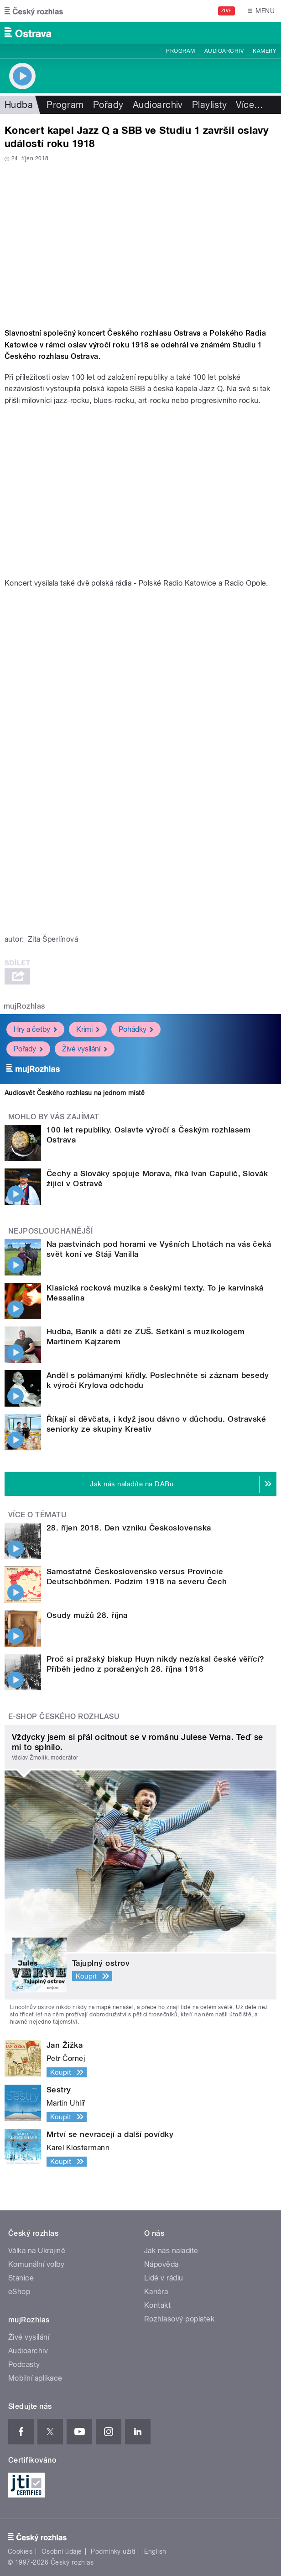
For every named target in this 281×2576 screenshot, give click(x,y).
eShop (19, 2291)
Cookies (20, 2551)
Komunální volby (36, 2264)
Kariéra (156, 2291)
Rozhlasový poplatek (179, 2319)
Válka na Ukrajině (36, 2250)
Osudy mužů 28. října (87, 1615)
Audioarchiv (224, 51)
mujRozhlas (24, 1006)
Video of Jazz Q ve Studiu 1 (140, 242)
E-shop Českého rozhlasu (64, 1716)
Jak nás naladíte (171, 2250)
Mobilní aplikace (35, 2378)
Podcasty (24, 2364)
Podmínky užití (113, 2551)
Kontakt (157, 2305)
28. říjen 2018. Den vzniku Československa (129, 1527)
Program (180, 51)
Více (249, 104)
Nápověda (161, 2264)
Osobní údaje (62, 2551)
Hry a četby (35, 1029)
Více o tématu (37, 1514)
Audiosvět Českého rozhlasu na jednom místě (75, 1093)
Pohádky (136, 1029)
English (155, 2551)
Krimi (87, 1029)
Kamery (264, 51)
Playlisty (209, 104)
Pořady (108, 104)
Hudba (19, 104)
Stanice (21, 2278)
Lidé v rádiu (163, 2278)
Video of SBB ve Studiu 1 (140, 492)
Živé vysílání (84, 1049)
